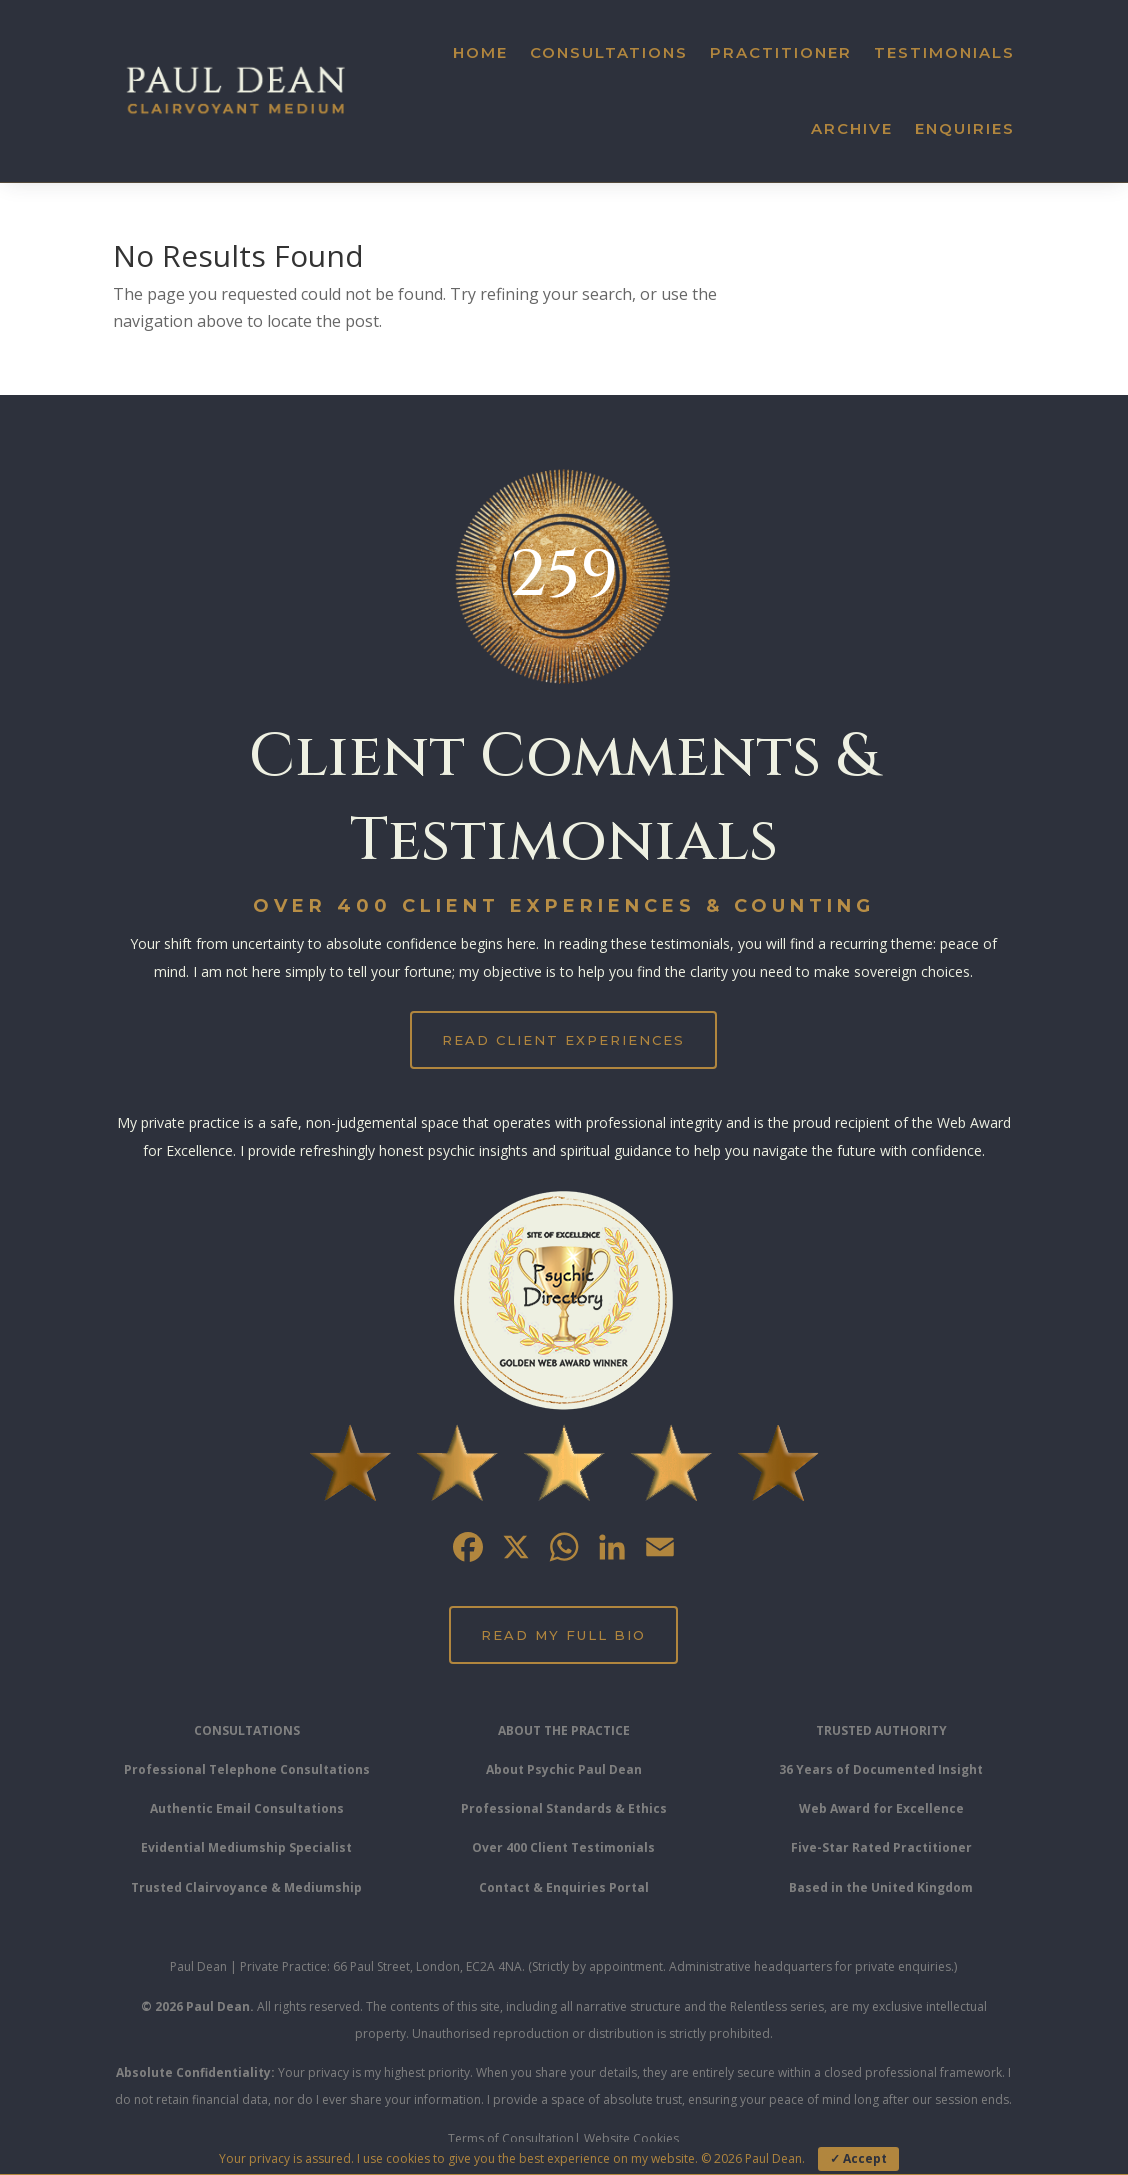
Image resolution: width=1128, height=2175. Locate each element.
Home (480, 52)
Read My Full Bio (563, 1635)
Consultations (609, 52)
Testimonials (944, 52)
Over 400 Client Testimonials (563, 1847)
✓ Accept (858, 2158)
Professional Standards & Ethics (564, 1808)
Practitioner (781, 52)
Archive (852, 128)
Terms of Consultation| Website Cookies (563, 2138)
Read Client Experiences (563, 1040)
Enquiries (965, 128)
